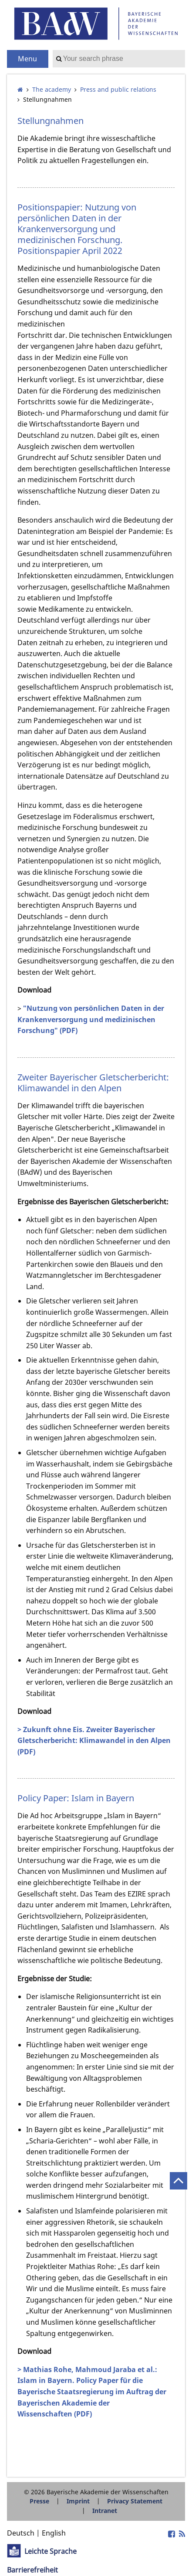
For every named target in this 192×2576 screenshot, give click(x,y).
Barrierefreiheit (32, 2570)
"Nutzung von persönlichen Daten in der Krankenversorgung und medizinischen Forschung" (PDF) (90, 1019)
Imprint (78, 2501)
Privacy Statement (134, 2501)
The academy (51, 89)
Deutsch (20, 2533)
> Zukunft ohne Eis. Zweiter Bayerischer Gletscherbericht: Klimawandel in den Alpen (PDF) (94, 1740)
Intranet (104, 2510)
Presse (39, 2501)
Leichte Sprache (50, 2551)
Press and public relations (118, 89)
